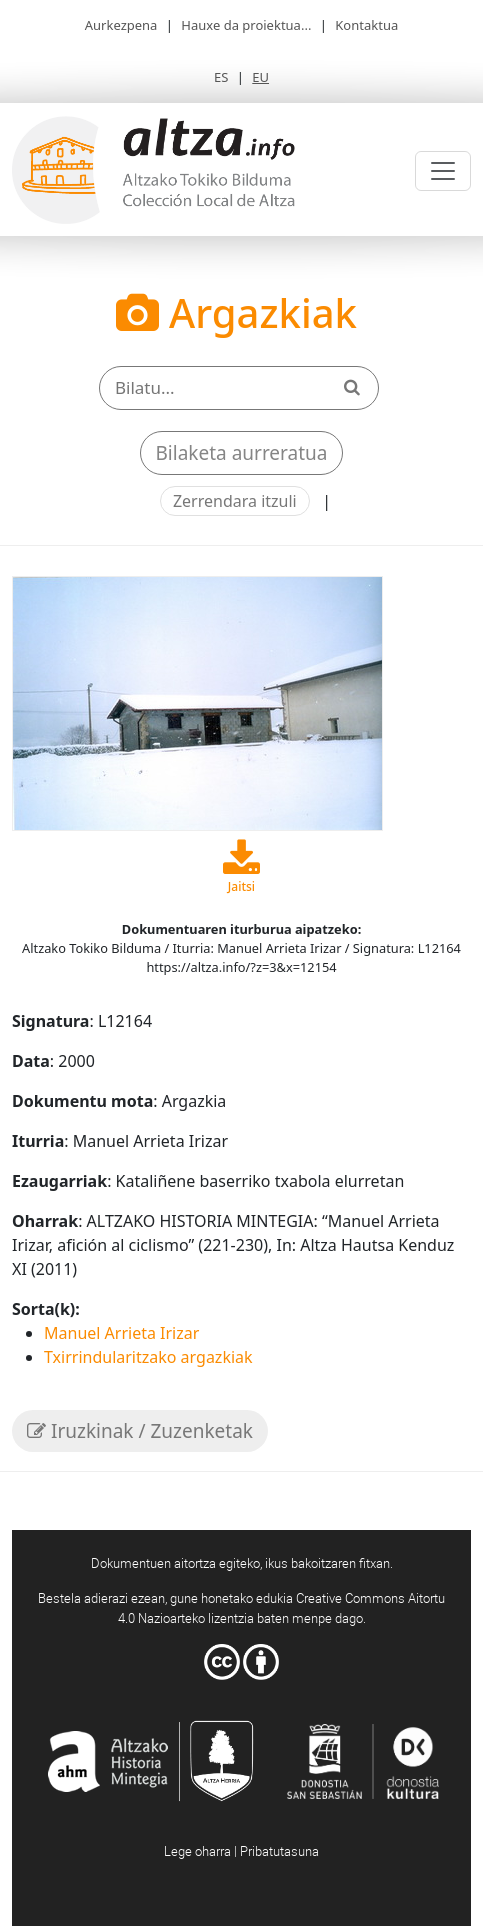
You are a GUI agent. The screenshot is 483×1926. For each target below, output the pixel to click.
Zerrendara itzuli (235, 501)
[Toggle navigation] (443, 171)
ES (221, 77)
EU (260, 77)
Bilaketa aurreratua (242, 453)
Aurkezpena (121, 25)
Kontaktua (366, 25)
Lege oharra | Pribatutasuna (241, 1851)
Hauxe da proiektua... (246, 25)
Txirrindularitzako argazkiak (148, 1357)
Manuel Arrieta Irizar (121, 1333)
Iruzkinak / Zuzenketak (140, 1431)
